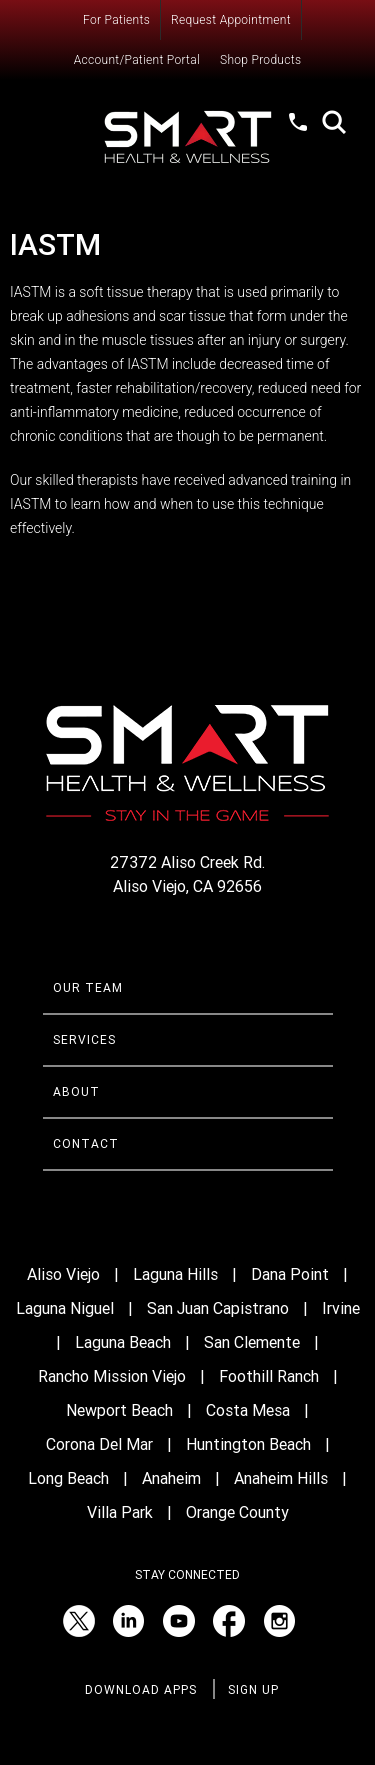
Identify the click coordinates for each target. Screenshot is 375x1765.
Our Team (88, 988)
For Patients (116, 20)
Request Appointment (231, 20)
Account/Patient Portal (137, 60)
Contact (86, 1144)
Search (334, 122)
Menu (62, 125)
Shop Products (260, 60)
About (76, 1092)
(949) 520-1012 (300, 141)
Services (84, 1040)
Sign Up (253, 1690)
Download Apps (141, 1690)
